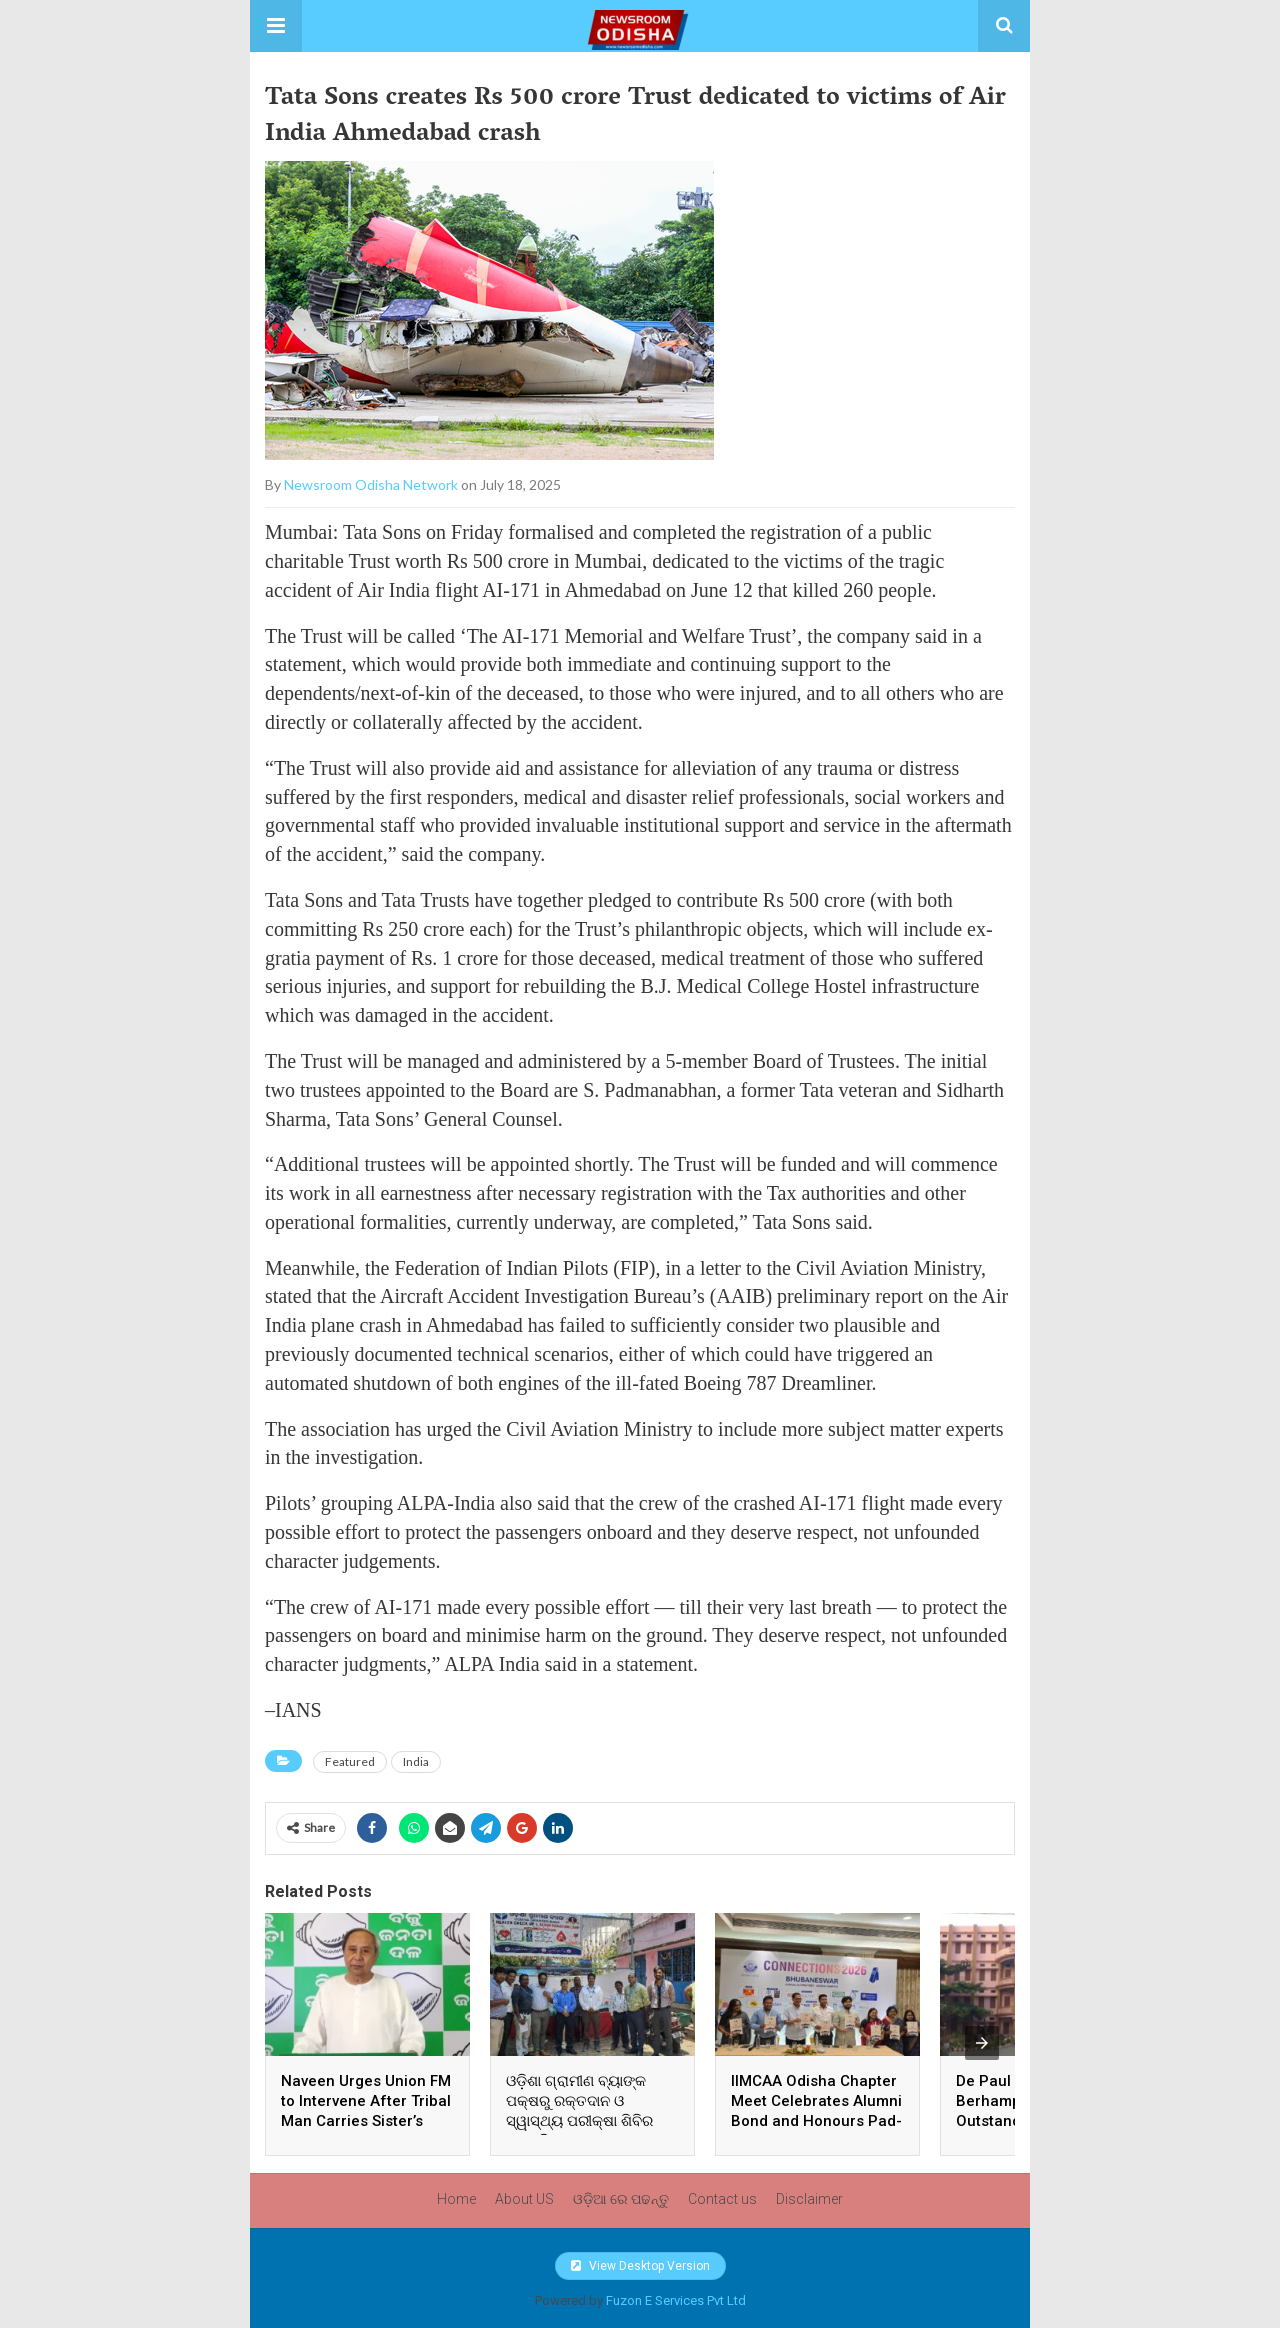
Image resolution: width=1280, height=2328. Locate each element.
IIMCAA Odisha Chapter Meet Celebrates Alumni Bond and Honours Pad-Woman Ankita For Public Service (816, 2121)
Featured (350, 1761)
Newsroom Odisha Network (371, 484)
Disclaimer (809, 2199)
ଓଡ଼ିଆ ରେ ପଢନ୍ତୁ (621, 2199)
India (416, 1761)
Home (456, 2199)
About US (524, 2199)
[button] (276, 26)
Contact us (722, 2199)
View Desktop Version (640, 2266)
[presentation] (982, 2043)
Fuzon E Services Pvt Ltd (676, 2300)
